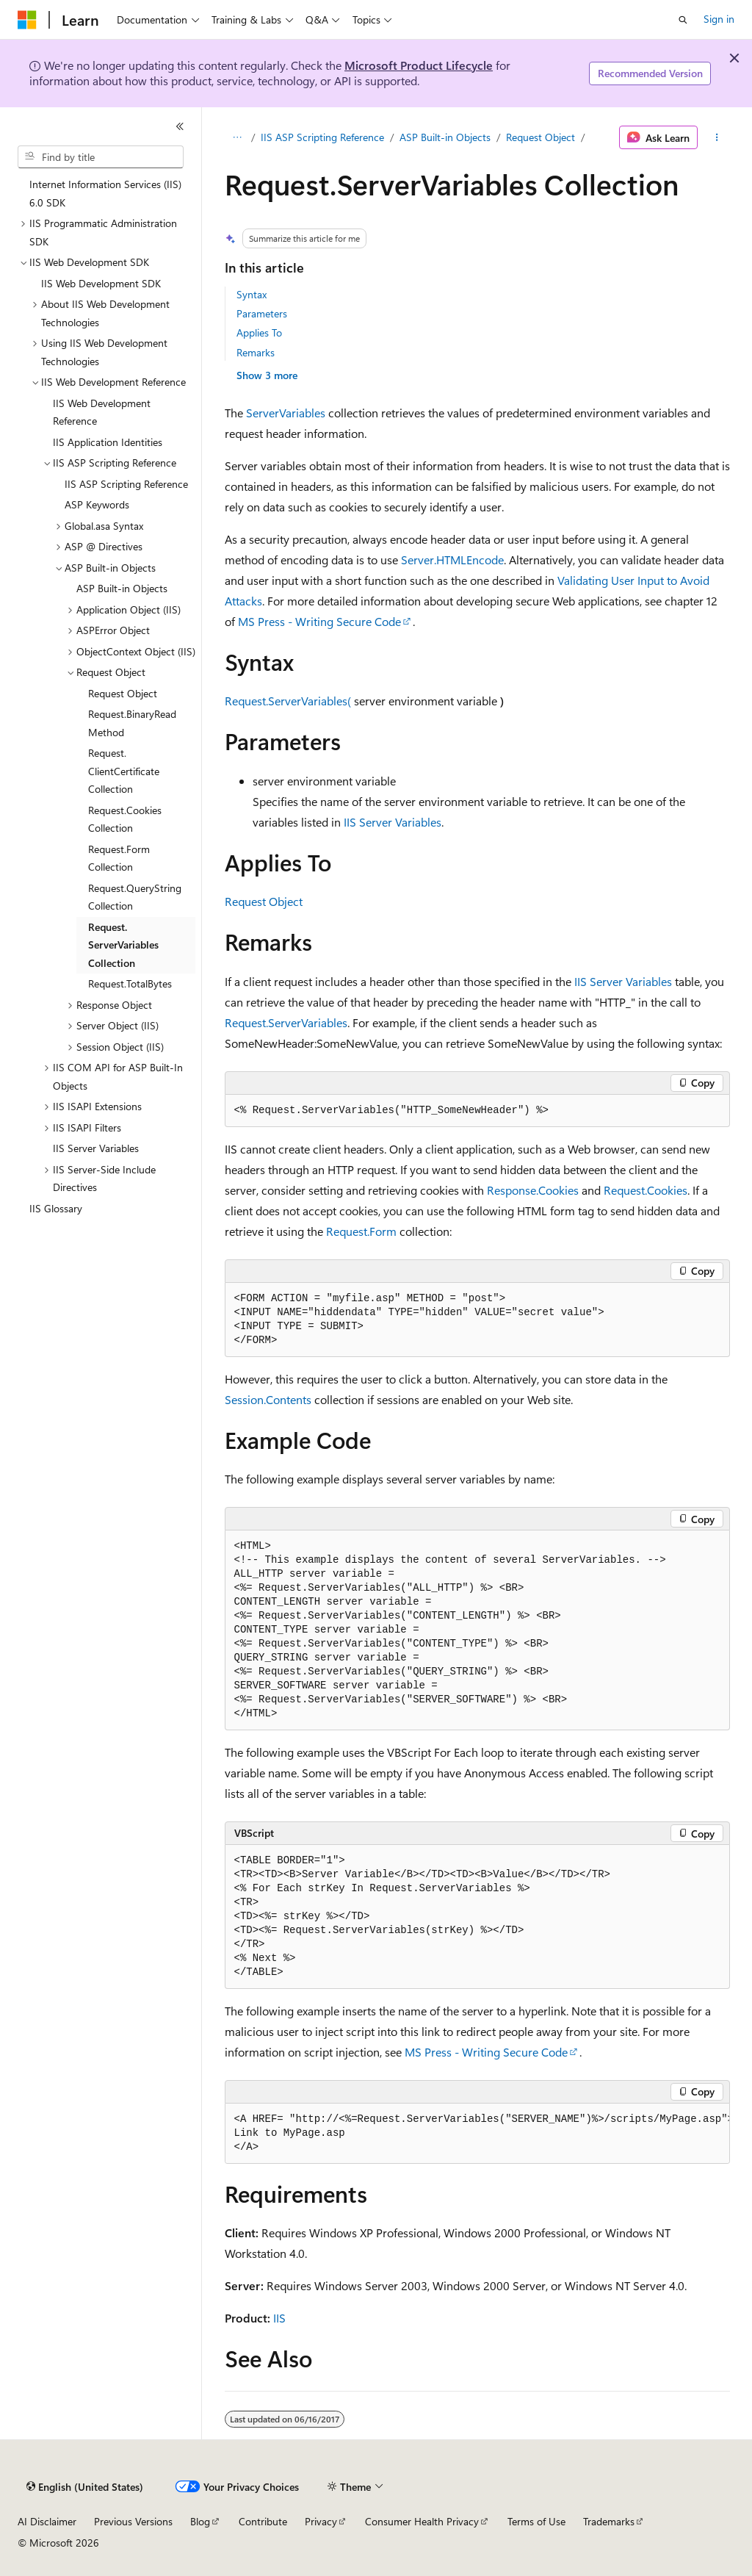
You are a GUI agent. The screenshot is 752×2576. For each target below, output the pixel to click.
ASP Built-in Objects (445, 137)
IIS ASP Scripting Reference (322, 137)
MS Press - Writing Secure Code (319, 621)
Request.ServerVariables (286, 1022)
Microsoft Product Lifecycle (418, 65)
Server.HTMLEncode (452, 559)
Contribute (263, 2521)
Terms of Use (536, 2521)
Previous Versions (133, 2521)
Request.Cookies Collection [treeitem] (125, 819)
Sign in (719, 19)
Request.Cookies (645, 1190)
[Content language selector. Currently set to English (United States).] (85, 2487)
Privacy (321, 2521)
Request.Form (361, 1231)
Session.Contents (268, 1399)
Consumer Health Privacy (422, 2521)
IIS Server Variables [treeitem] (96, 1148)
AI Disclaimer (47, 2521)
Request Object (540, 137)
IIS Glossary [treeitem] (55, 1208)
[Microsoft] (27, 19)
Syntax (251, 294)
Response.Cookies (533, 1190)
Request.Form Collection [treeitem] (119, 858)
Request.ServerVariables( (288, 700)
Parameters (261, 313)
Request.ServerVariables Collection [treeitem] (123, 945)
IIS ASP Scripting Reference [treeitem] (126, 484)
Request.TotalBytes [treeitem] (130, 983)
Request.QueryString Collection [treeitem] (134, 897)
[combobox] (101, 157)
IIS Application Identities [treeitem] (107, 442)
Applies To (259, 332)
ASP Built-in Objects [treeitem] (121, 588)
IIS (279, 2317)
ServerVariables (285, 412)
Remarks (255, 352)
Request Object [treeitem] (122, 693)
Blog (200, 2521)
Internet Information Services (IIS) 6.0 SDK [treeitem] (105, 193)
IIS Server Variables (392, 822)
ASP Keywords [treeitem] (97, 504)
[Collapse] (179, 126)
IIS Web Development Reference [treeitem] (102, 412)
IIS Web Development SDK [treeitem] (101, 283)
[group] (477, 2134)
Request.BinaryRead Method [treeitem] (132, 723)
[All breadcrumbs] (237, 137)
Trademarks (608, 2521)
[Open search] (683, 20)
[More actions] (716, 137)
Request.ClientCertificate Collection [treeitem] (123, 771)
